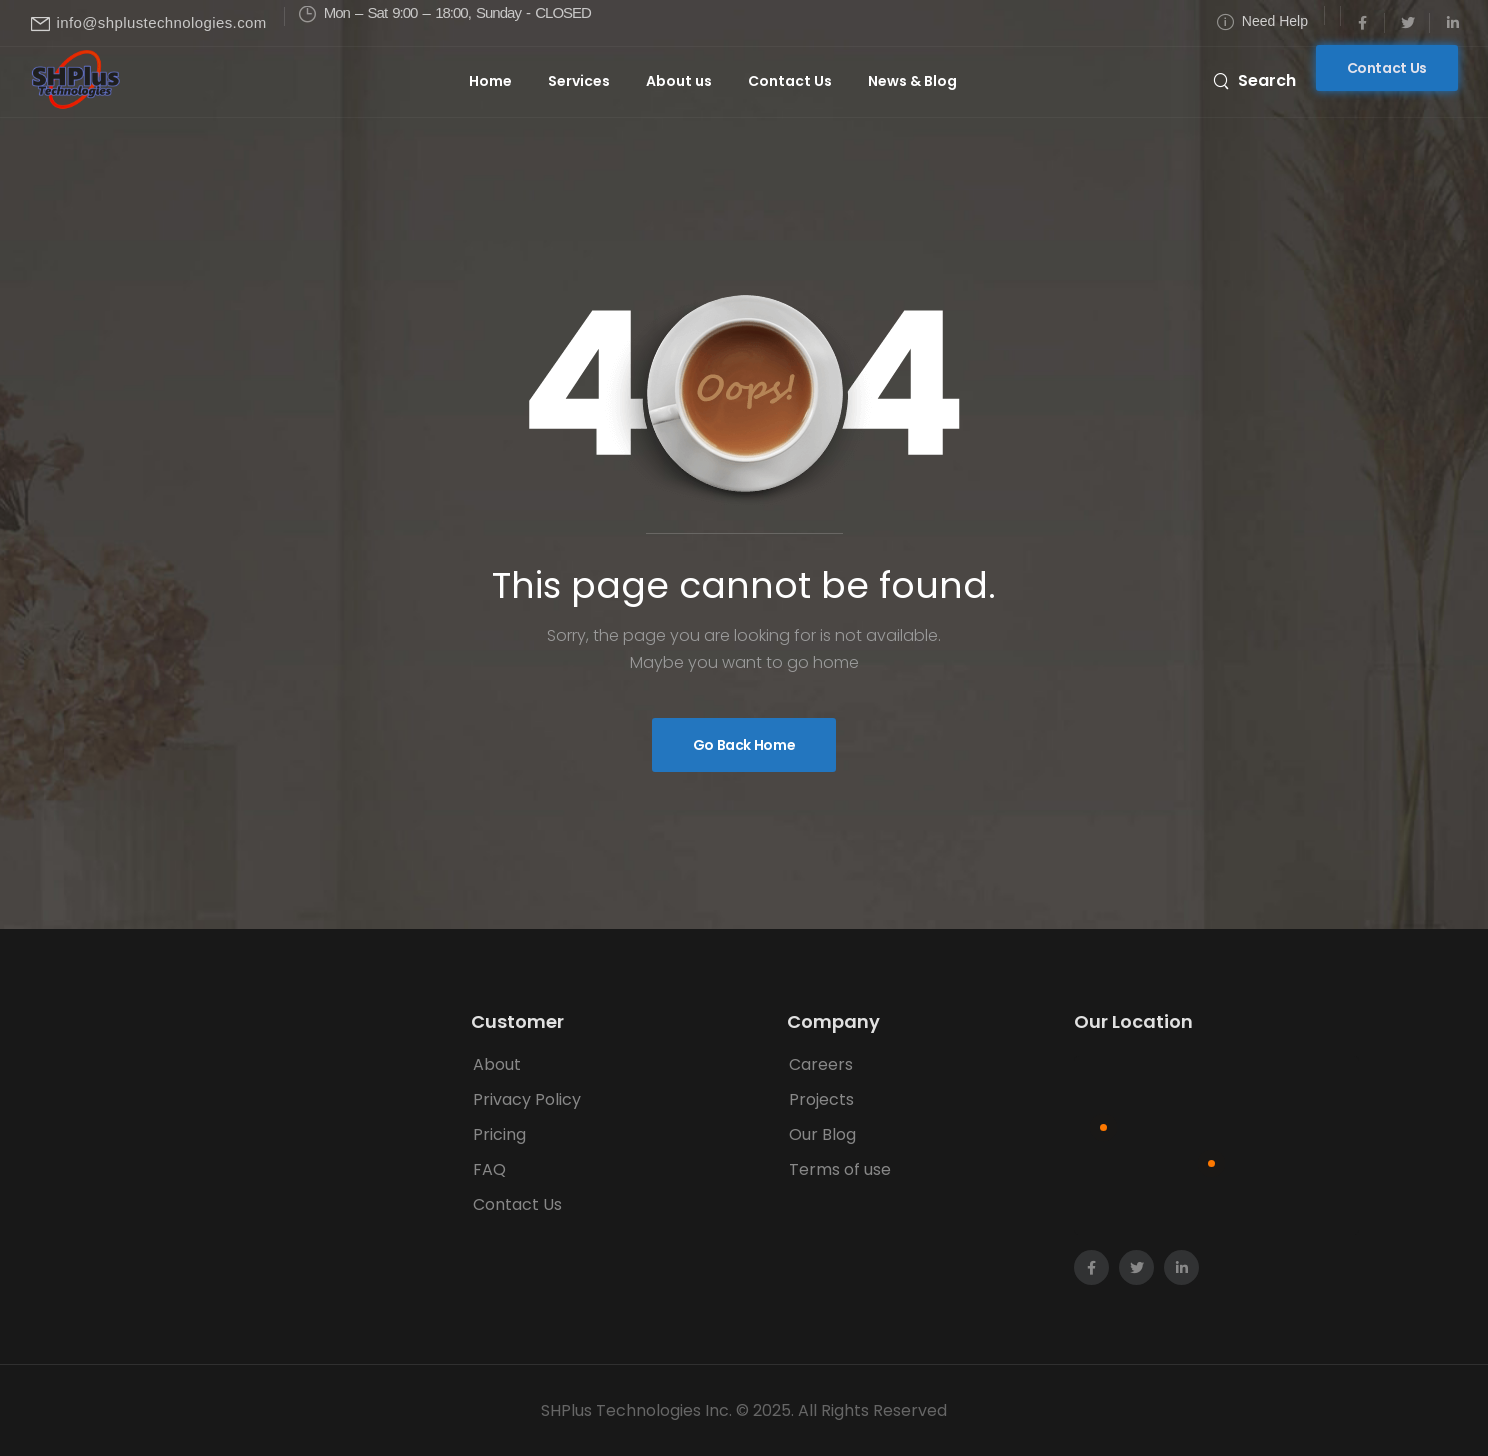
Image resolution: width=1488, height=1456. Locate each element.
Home (490, 81)
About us (679, 81)
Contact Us (790, 81)
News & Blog (912, 81)
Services (579, 81)
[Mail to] (149, 23)
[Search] (1254, 80)
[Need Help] (1262, 21)
